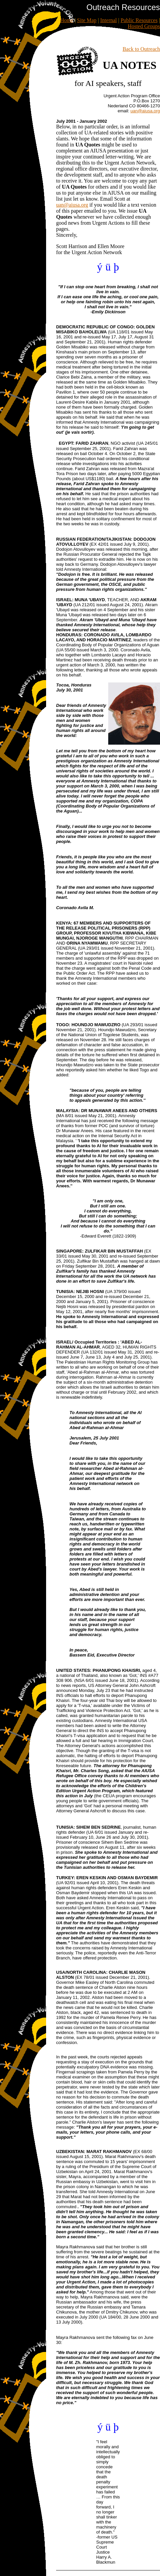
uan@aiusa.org (72, 205)
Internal (108, 20)
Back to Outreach (141, 49)
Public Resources (139, 20)
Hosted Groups (144, 26)
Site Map (87, 20)
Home (66, 20)
